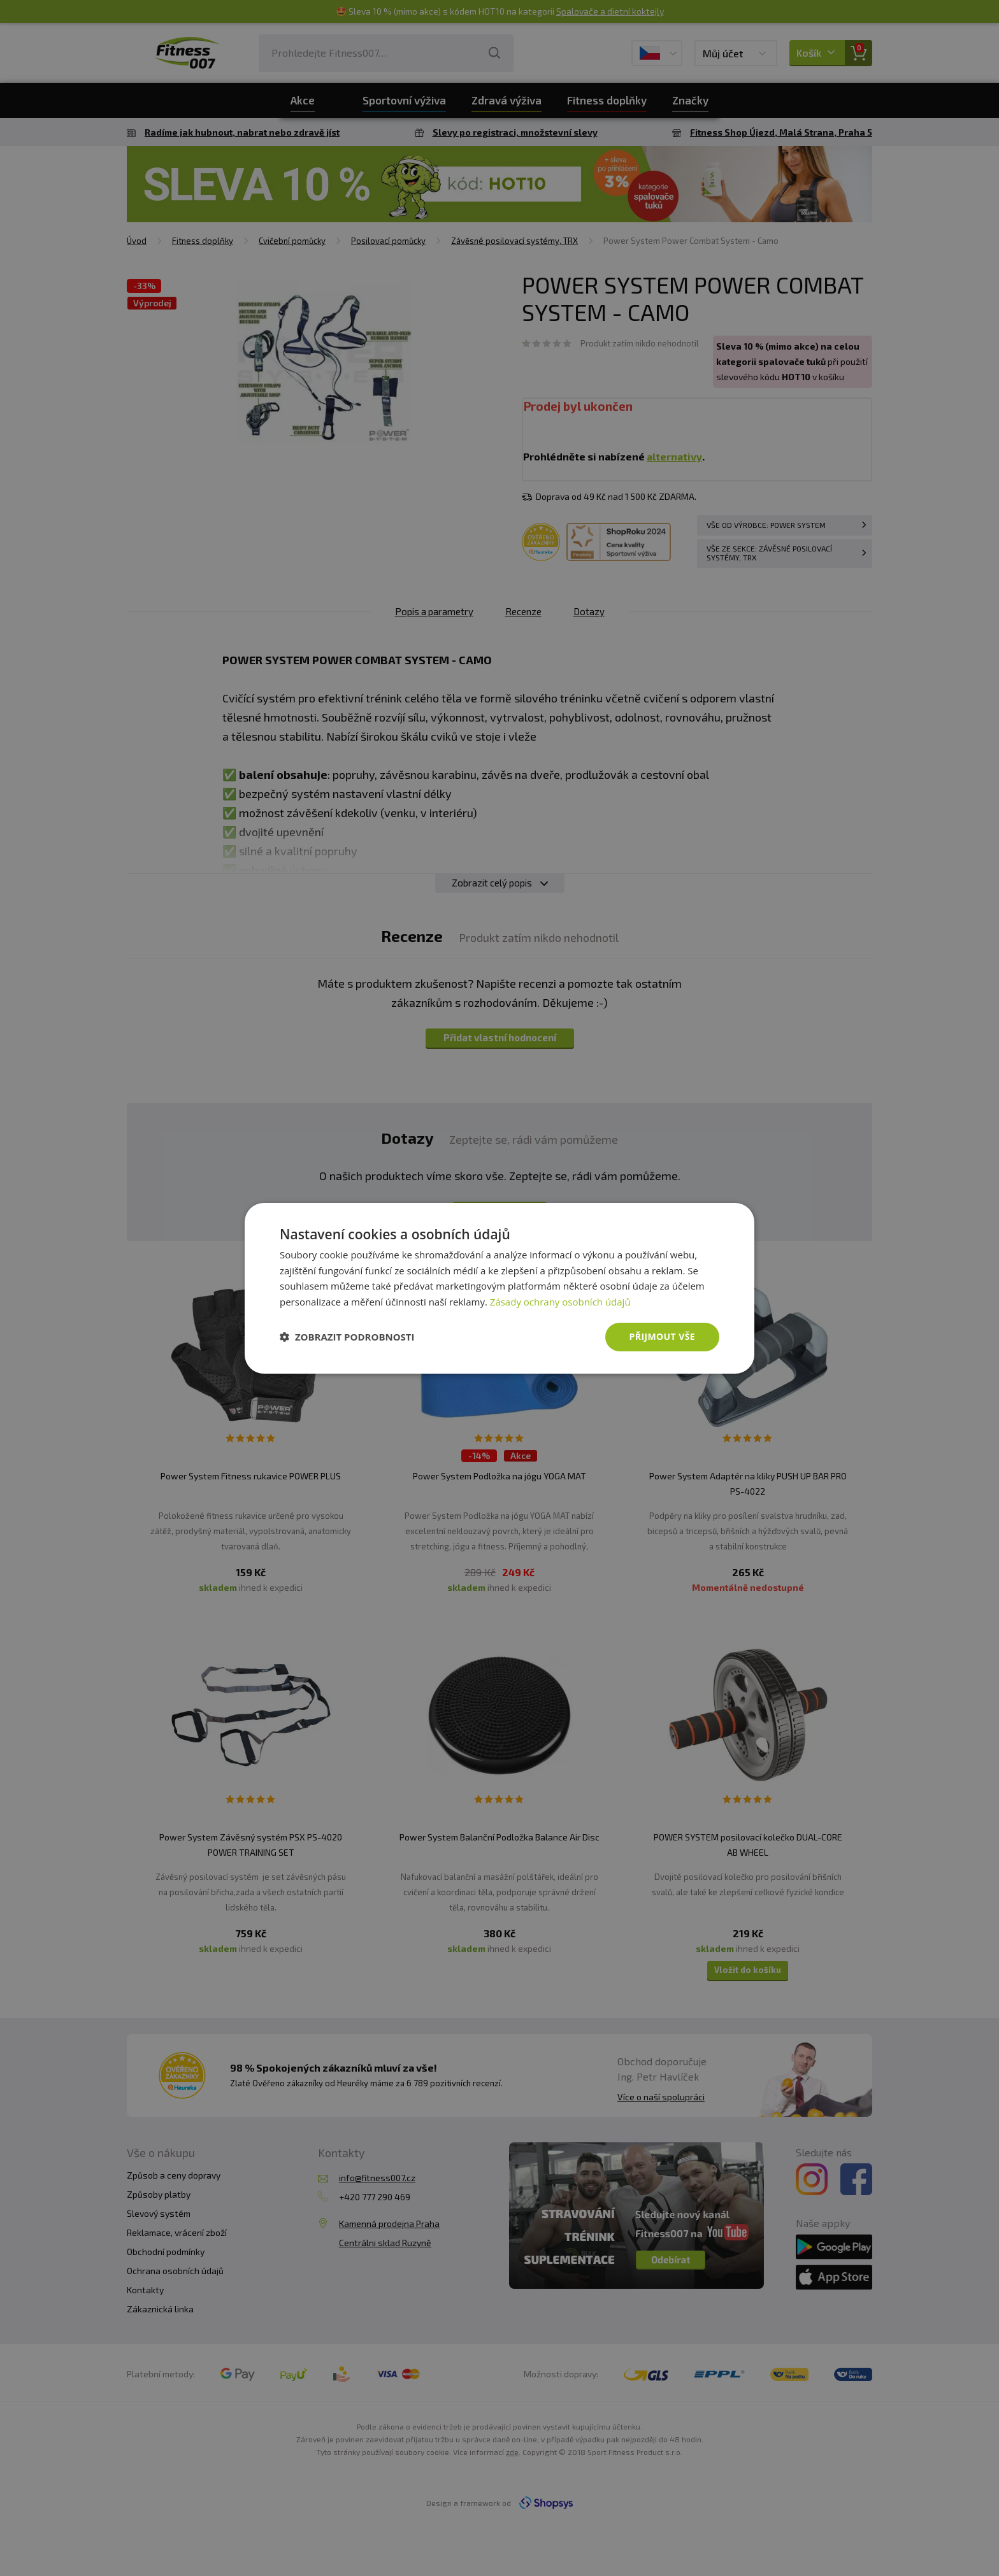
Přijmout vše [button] (662, 1336)
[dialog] (499, 1287)
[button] (347, 1336)
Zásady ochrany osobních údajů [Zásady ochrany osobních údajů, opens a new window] (560, 1301)
